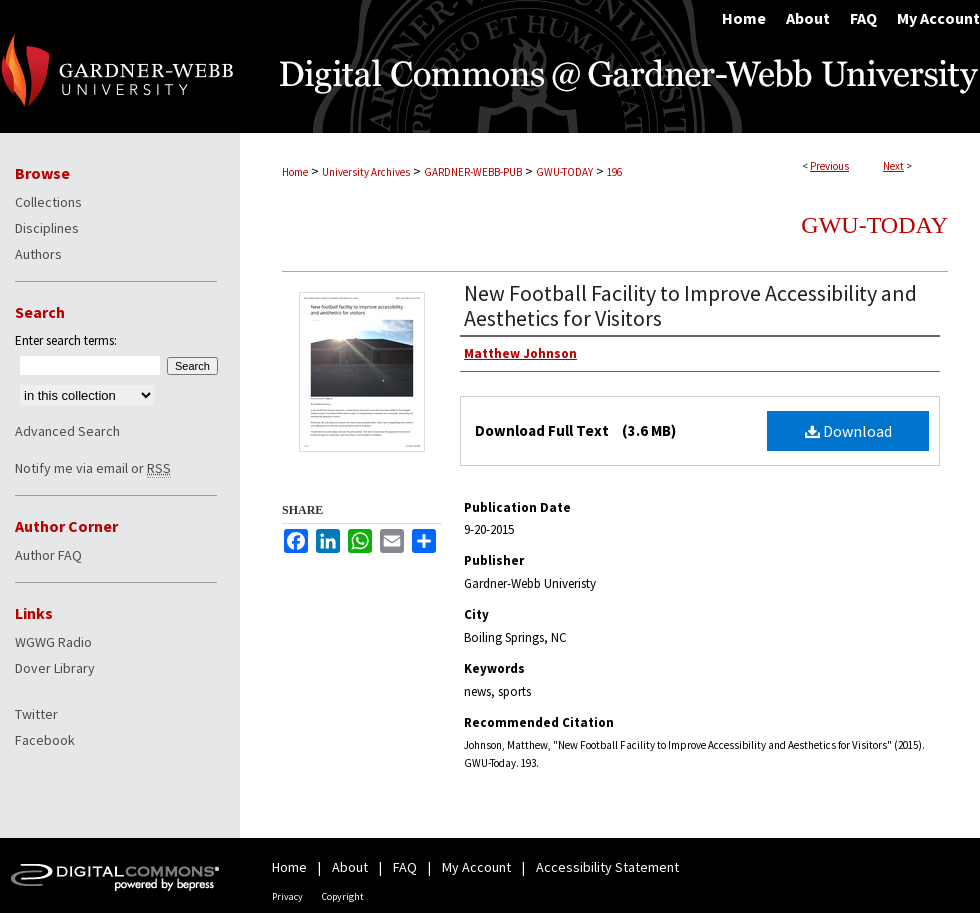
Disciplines (47, 228)
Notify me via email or (93, 468)
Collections (48, 202)
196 (614, 172)
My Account (476, 867)
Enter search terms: (66, 340)
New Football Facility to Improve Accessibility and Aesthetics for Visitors (690, 305)
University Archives (366, 172)
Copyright (343, 896)
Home (295, 172)
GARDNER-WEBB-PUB (473, 172)
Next (893, 166)
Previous (829, 166)
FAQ (405, 867)
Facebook (45, 740)
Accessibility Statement (607, 867)
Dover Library (55, 668)
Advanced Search (67, 431)
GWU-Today (874, 225)
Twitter (36, 714)
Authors (38, 254)
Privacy (287, 896)
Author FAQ (48, 555)
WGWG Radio (53, 642)
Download (848, 431)
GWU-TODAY (564, 172)
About (350, 867)
